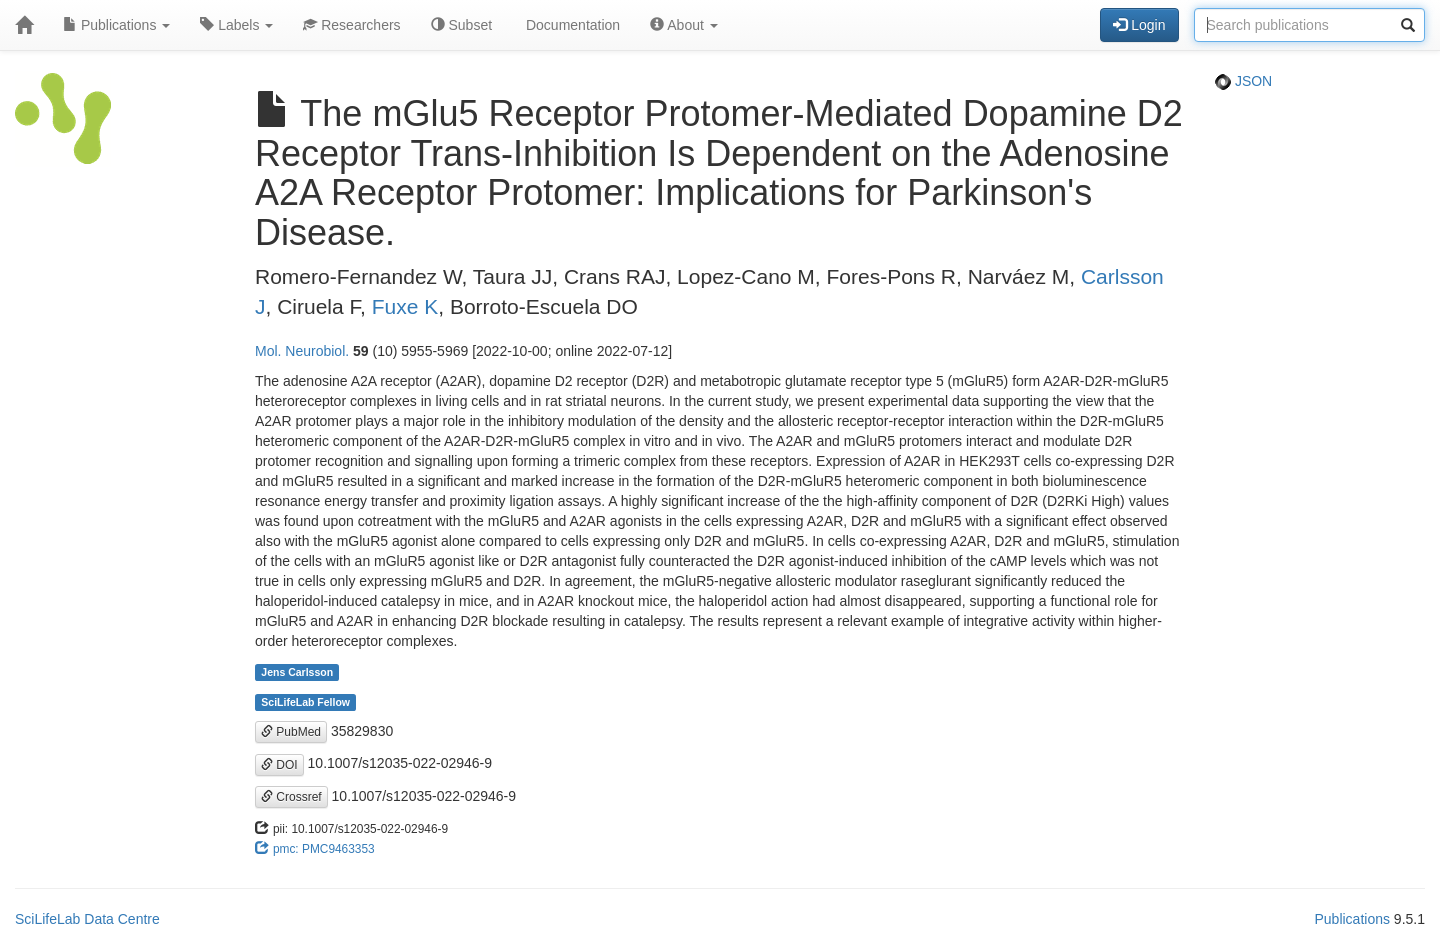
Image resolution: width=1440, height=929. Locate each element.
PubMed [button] (291, 732)
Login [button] (1139, 25)
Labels (236, 25)
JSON (1243, 81)
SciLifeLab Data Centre (87, 919)
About (684, 25)
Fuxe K (405, 306)
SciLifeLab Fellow (305, 702)
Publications (116, 25)
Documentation (571, 25)
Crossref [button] (291, 797)
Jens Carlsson (297, 672)
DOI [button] (279, 765)
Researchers (351, 25)
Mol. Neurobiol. (302, 351)
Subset (461, 25)
